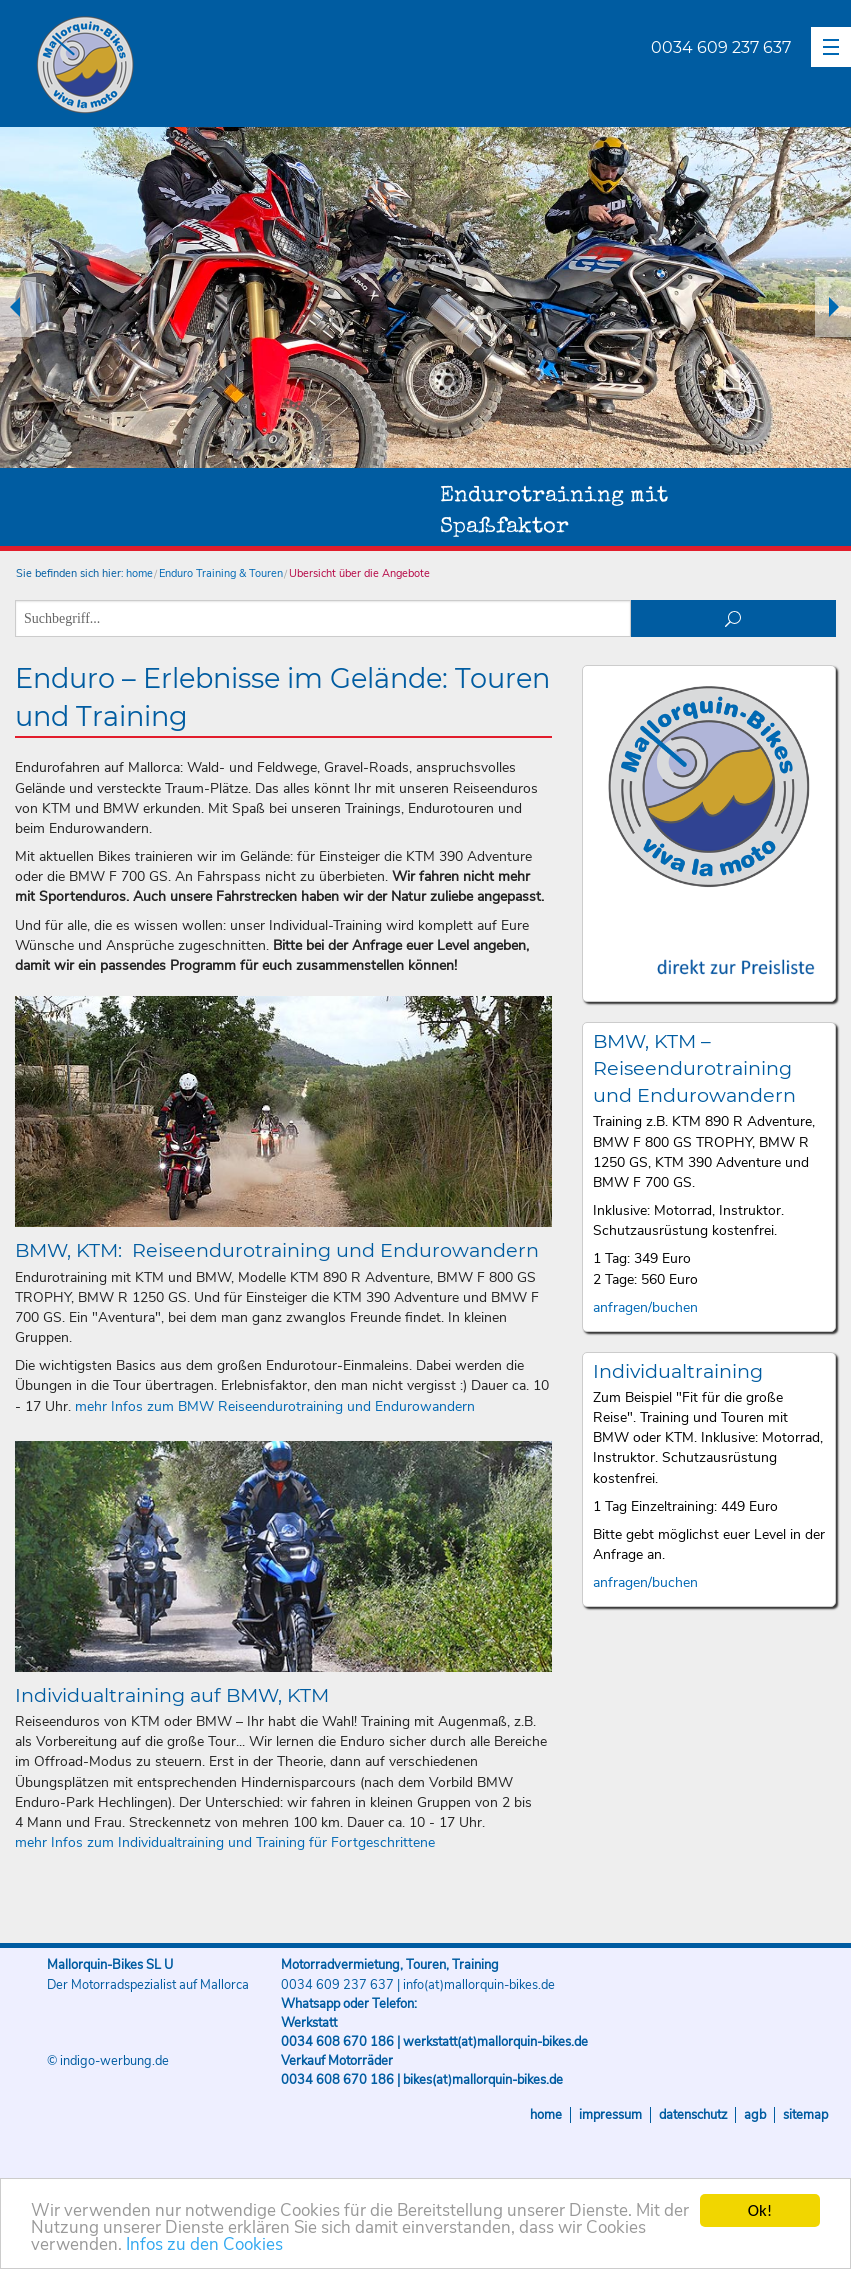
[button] (831, 47)
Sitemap (805, 2115)
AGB (755, 2115)
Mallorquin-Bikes (202, 66)
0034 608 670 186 (337, 2042)
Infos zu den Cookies (204, 2246)
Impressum (610, 2115)
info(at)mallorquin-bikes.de (479, 1985)
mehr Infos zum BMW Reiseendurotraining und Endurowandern (275, 1406)
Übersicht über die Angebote (359, 573)
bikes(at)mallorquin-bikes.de (483, 2080)
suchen (733, 618)
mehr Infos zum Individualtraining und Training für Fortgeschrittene (225, 1842)
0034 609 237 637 (721, 47)
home (139, 573)
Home (546, 2115)
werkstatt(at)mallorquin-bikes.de (495, 2042)
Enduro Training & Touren (221, 573)
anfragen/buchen (645, 1307)
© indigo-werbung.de (108, 2061)
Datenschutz (693, 2115)
